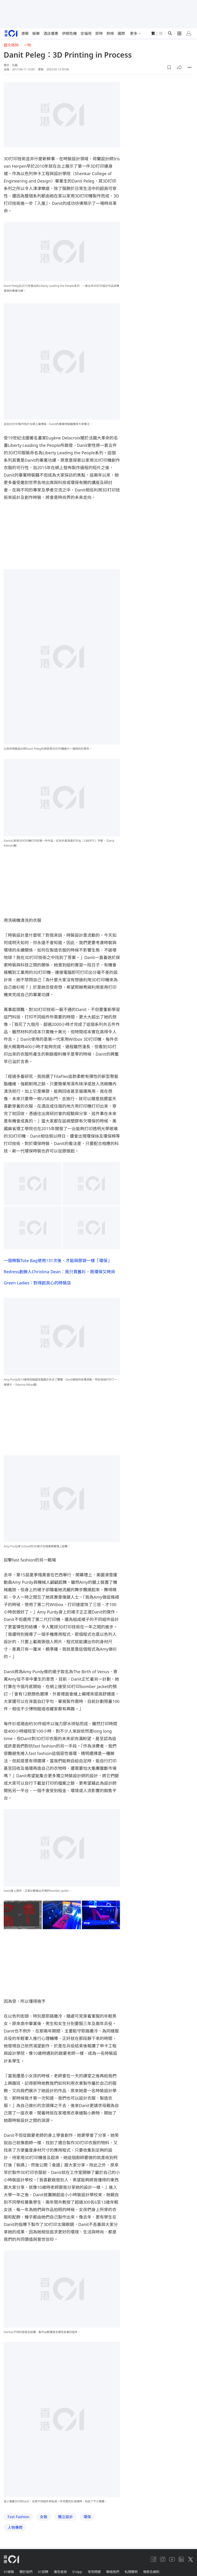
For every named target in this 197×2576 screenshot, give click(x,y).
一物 (27, 45)
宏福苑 (86, 33)
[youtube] (172, 2559)
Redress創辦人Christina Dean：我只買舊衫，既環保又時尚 (59, 1271)
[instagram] (162, 2559)
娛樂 (36, 33)
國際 (121, 33)
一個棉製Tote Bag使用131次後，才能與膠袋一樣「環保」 (58, 1260)
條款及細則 (151, 2571)
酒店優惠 (50, 33)
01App (77, 2571)
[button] (169, 67)
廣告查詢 (60, 2571)
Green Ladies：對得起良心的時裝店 (37, 1283)
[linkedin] (181, 2559)
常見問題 (94, 2571)
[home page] (11, 33)
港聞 (25, 33)
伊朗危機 (69, 33)
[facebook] (153, 2559)
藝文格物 (11, 45)
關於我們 (25, 2571)
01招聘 (43, 2571)
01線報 (9, 2571)
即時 (99, 33)
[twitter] (190, 2559)
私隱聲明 (131, 2571)
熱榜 (110, 33)
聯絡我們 (112, 2571)
